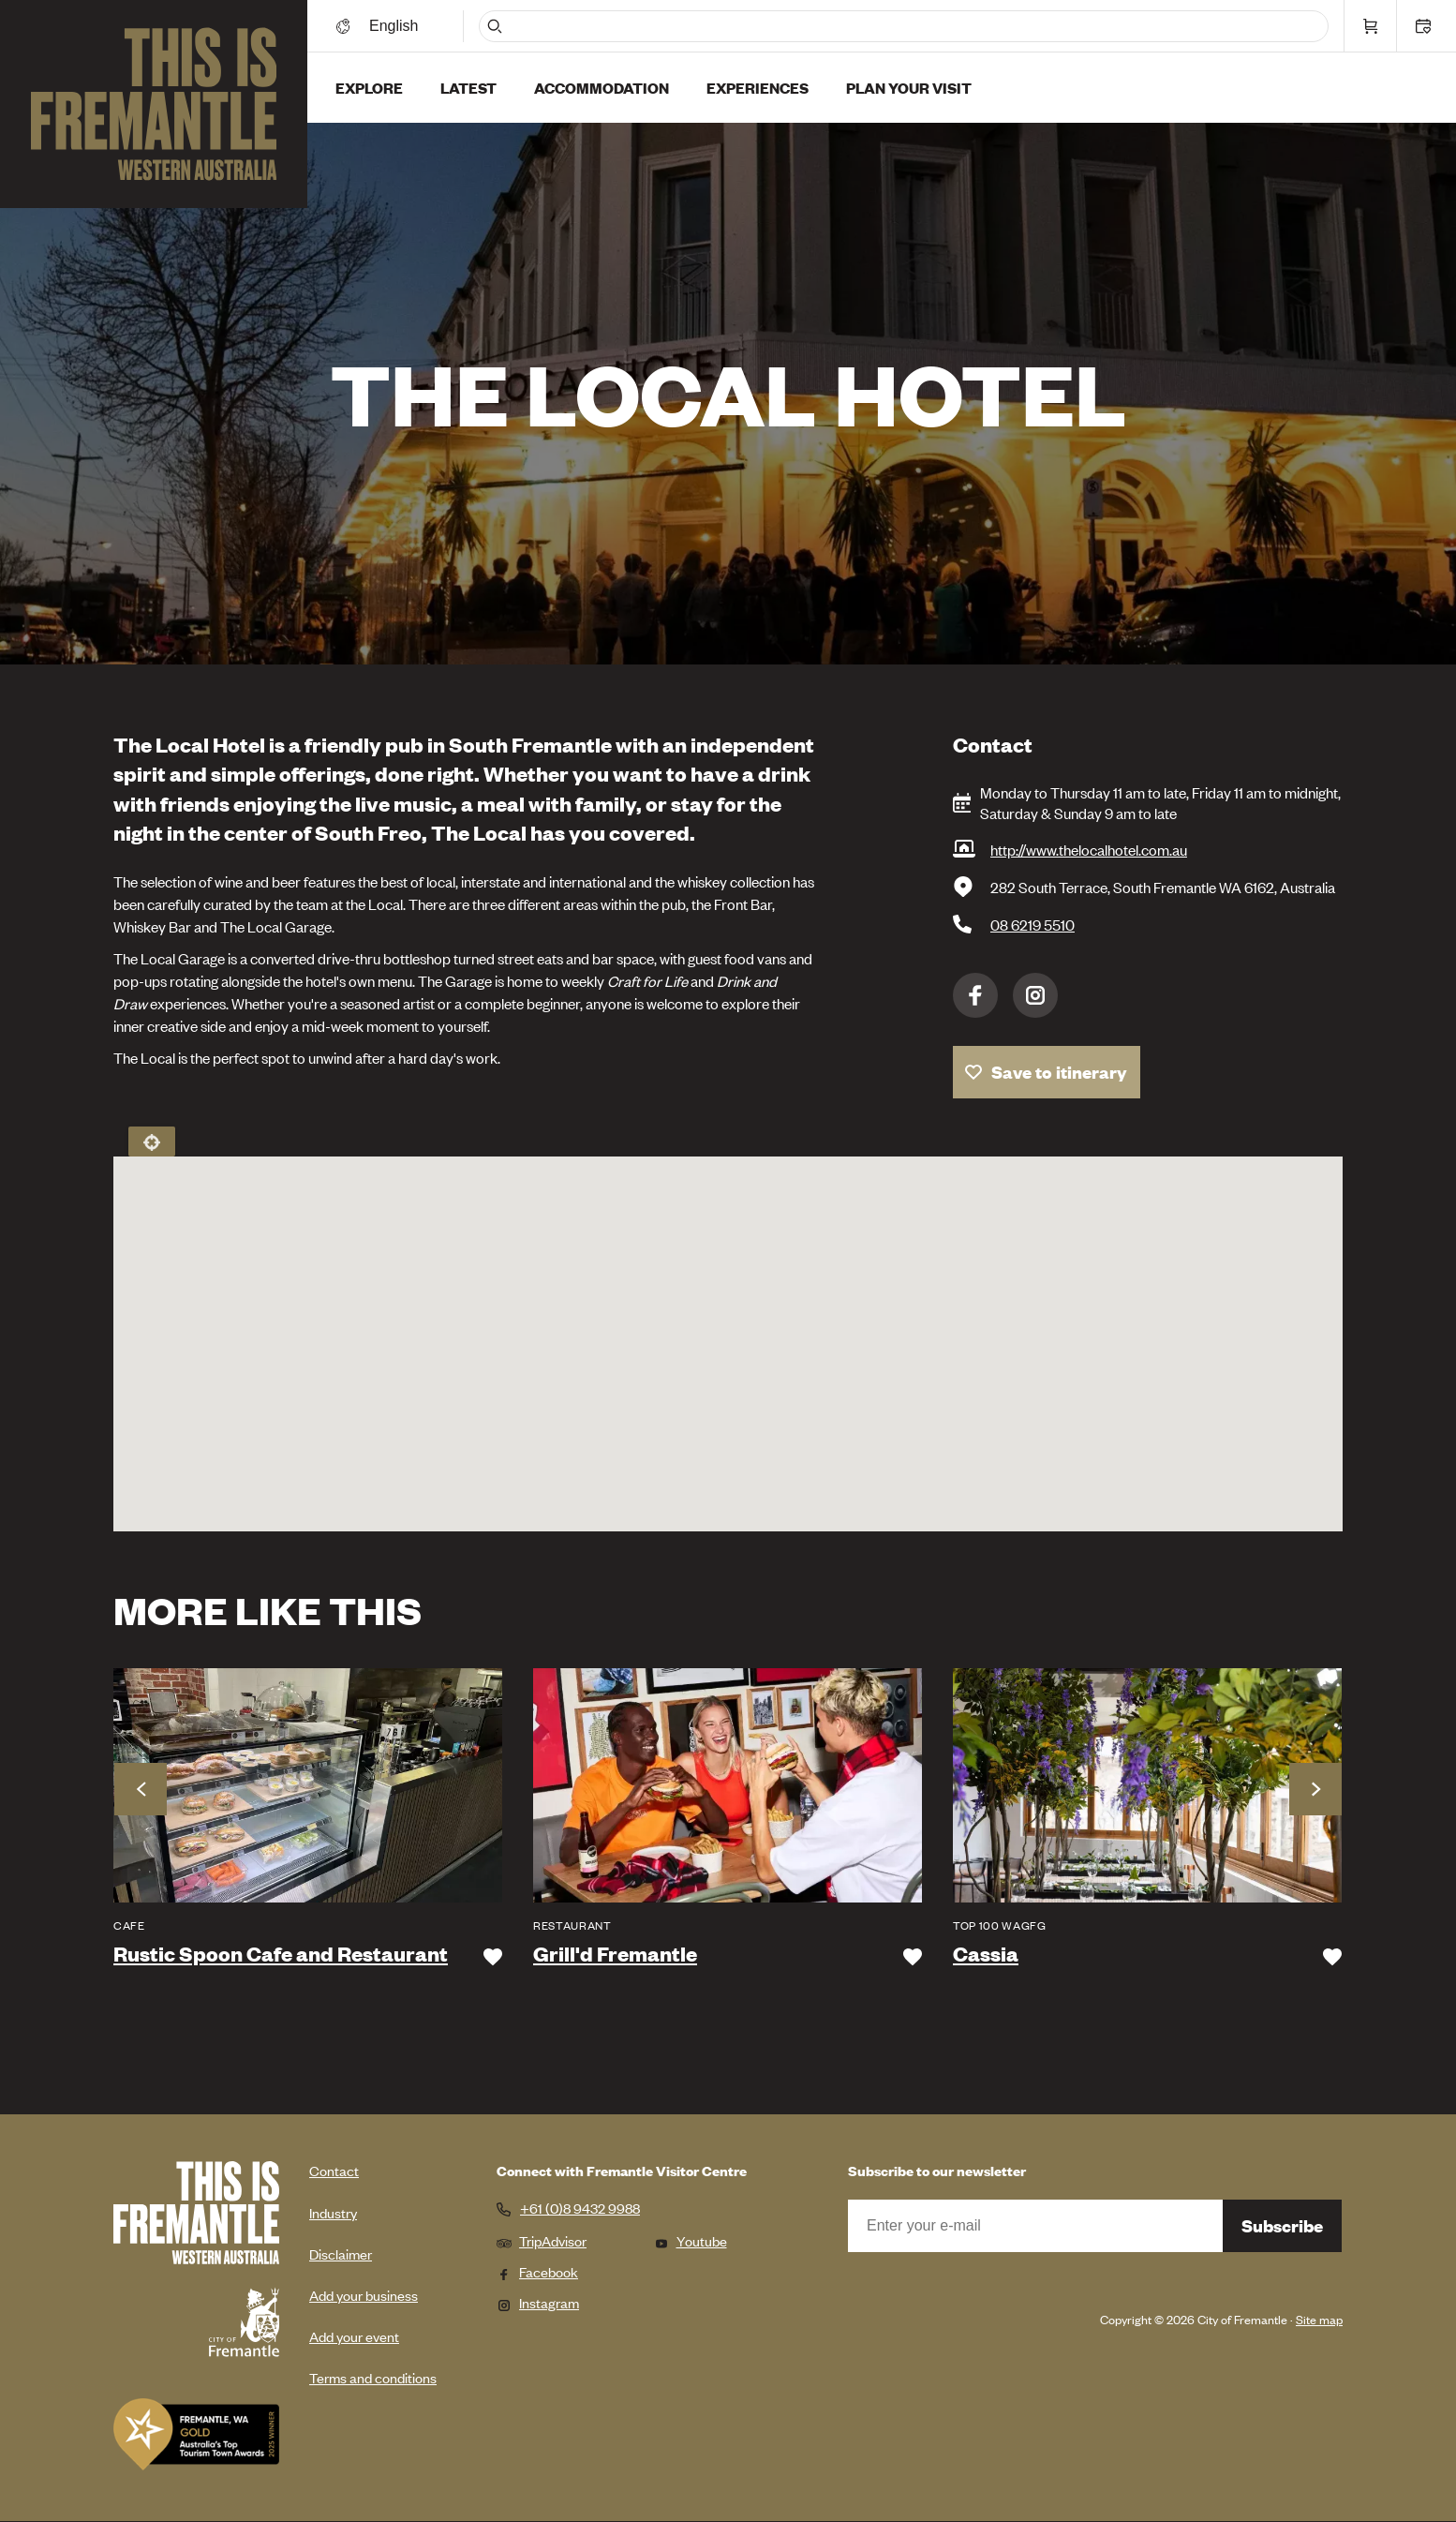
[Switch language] (396, 26)
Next (1315, 1789)
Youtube (690, 2240)
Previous (140, 1789)
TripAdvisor (542, 2240)
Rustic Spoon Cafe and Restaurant (280, 1954)
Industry (333, 2212)
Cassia (985, 1954)
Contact (334, 2170)
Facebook (975, 995)
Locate (151, 1142)
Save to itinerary (1059, 1071)
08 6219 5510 (1032, 924)
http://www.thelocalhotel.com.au (1088, 849)
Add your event (354, 2336)
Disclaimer (340, 2253)
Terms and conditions (373, 2377)
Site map (1319, 2319)
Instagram (1035, 995)
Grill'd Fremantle (615, 1954)
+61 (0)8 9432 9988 (580, 2208)
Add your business (363, 2295)
